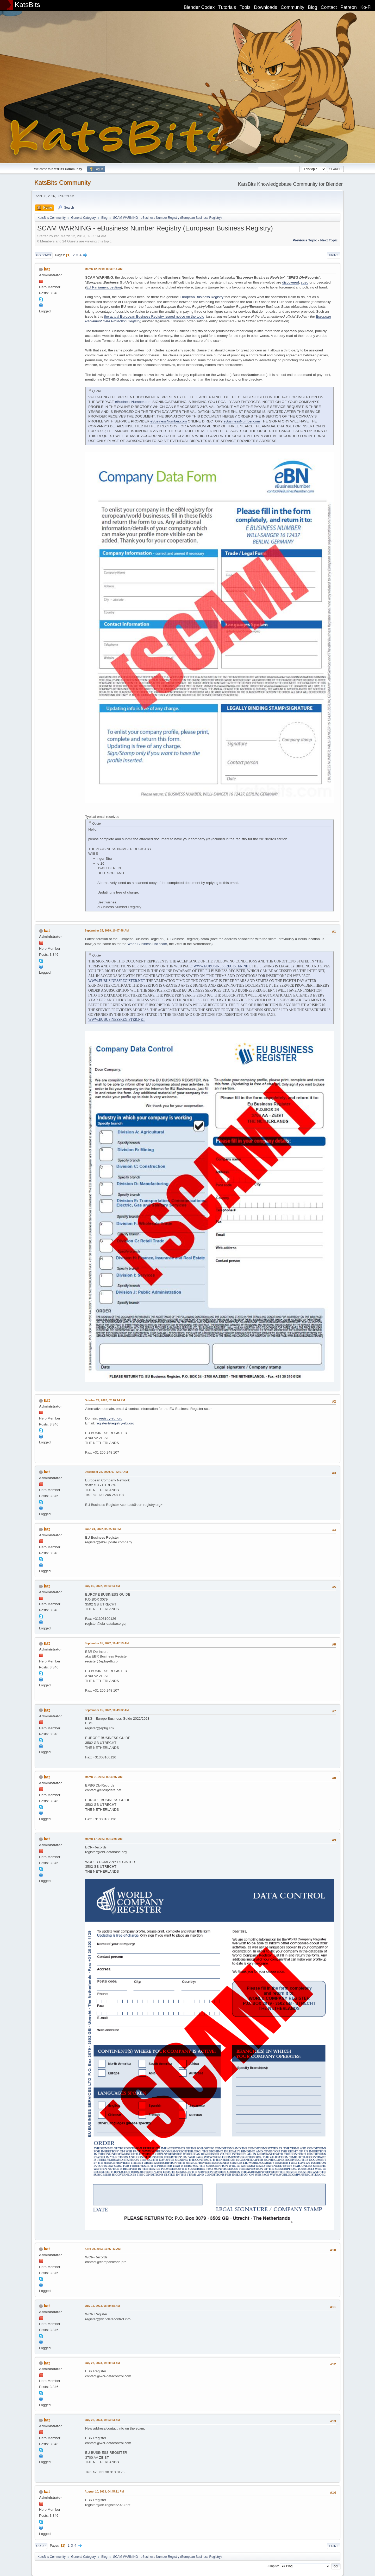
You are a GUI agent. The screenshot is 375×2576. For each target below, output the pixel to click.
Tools (245, 7)
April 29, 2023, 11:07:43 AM (103, 2248)
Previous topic (304, 240)
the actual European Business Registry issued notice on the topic (154, 316)
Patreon (348, 7)
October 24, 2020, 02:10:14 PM (105, 1400)
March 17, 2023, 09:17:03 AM (103, 1838)
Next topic (329, 240)
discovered (290, 282)
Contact (329, 7)
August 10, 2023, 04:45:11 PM (104, 2491)
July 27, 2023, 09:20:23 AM (102, 2363)
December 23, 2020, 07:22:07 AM (106, 1471)
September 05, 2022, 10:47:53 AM (107, 1643)
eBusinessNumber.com (133, 402)
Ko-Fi (366, 7)
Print (333, 255)
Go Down (43, 255)
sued (305, 282)
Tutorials (227, 7)
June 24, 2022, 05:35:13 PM (103, 1529)
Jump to (272, 2566)
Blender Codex (199, 7)
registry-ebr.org (110, 1418)
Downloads (265, 7)
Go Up (41, 2545)
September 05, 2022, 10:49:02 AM (107, 1710)
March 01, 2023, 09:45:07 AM (103, 1776)
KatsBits (27, 5)
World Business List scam (147, 944)
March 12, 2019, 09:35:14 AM (103, 269)
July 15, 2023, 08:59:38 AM (102, 2305)
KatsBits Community (62, 182)
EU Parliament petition (103, 287)
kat (47, 269)
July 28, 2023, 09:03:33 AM (102, 2419)
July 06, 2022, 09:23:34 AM (102, 1586)
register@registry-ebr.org (115, 1423)
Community (292, 7)
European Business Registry (201, 297)
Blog (312, 7)
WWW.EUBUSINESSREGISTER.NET (221, 966)
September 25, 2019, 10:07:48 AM (107, 930)
